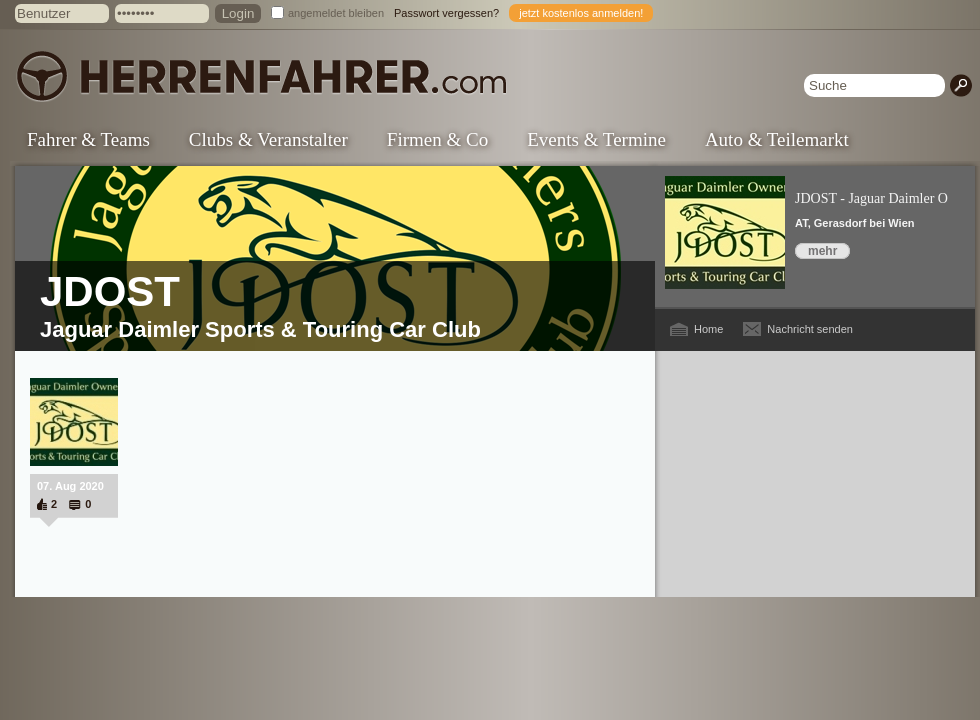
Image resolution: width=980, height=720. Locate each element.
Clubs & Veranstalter (268, 139)
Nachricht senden (810, 329)
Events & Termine (596, 139)
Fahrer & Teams (88, 139)
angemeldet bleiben (336, 13)
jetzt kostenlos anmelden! (581, 13)
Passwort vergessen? (446, 13)
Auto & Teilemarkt (777, 139)
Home (708, 329)
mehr (822, 251)
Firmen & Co (437, 139)
